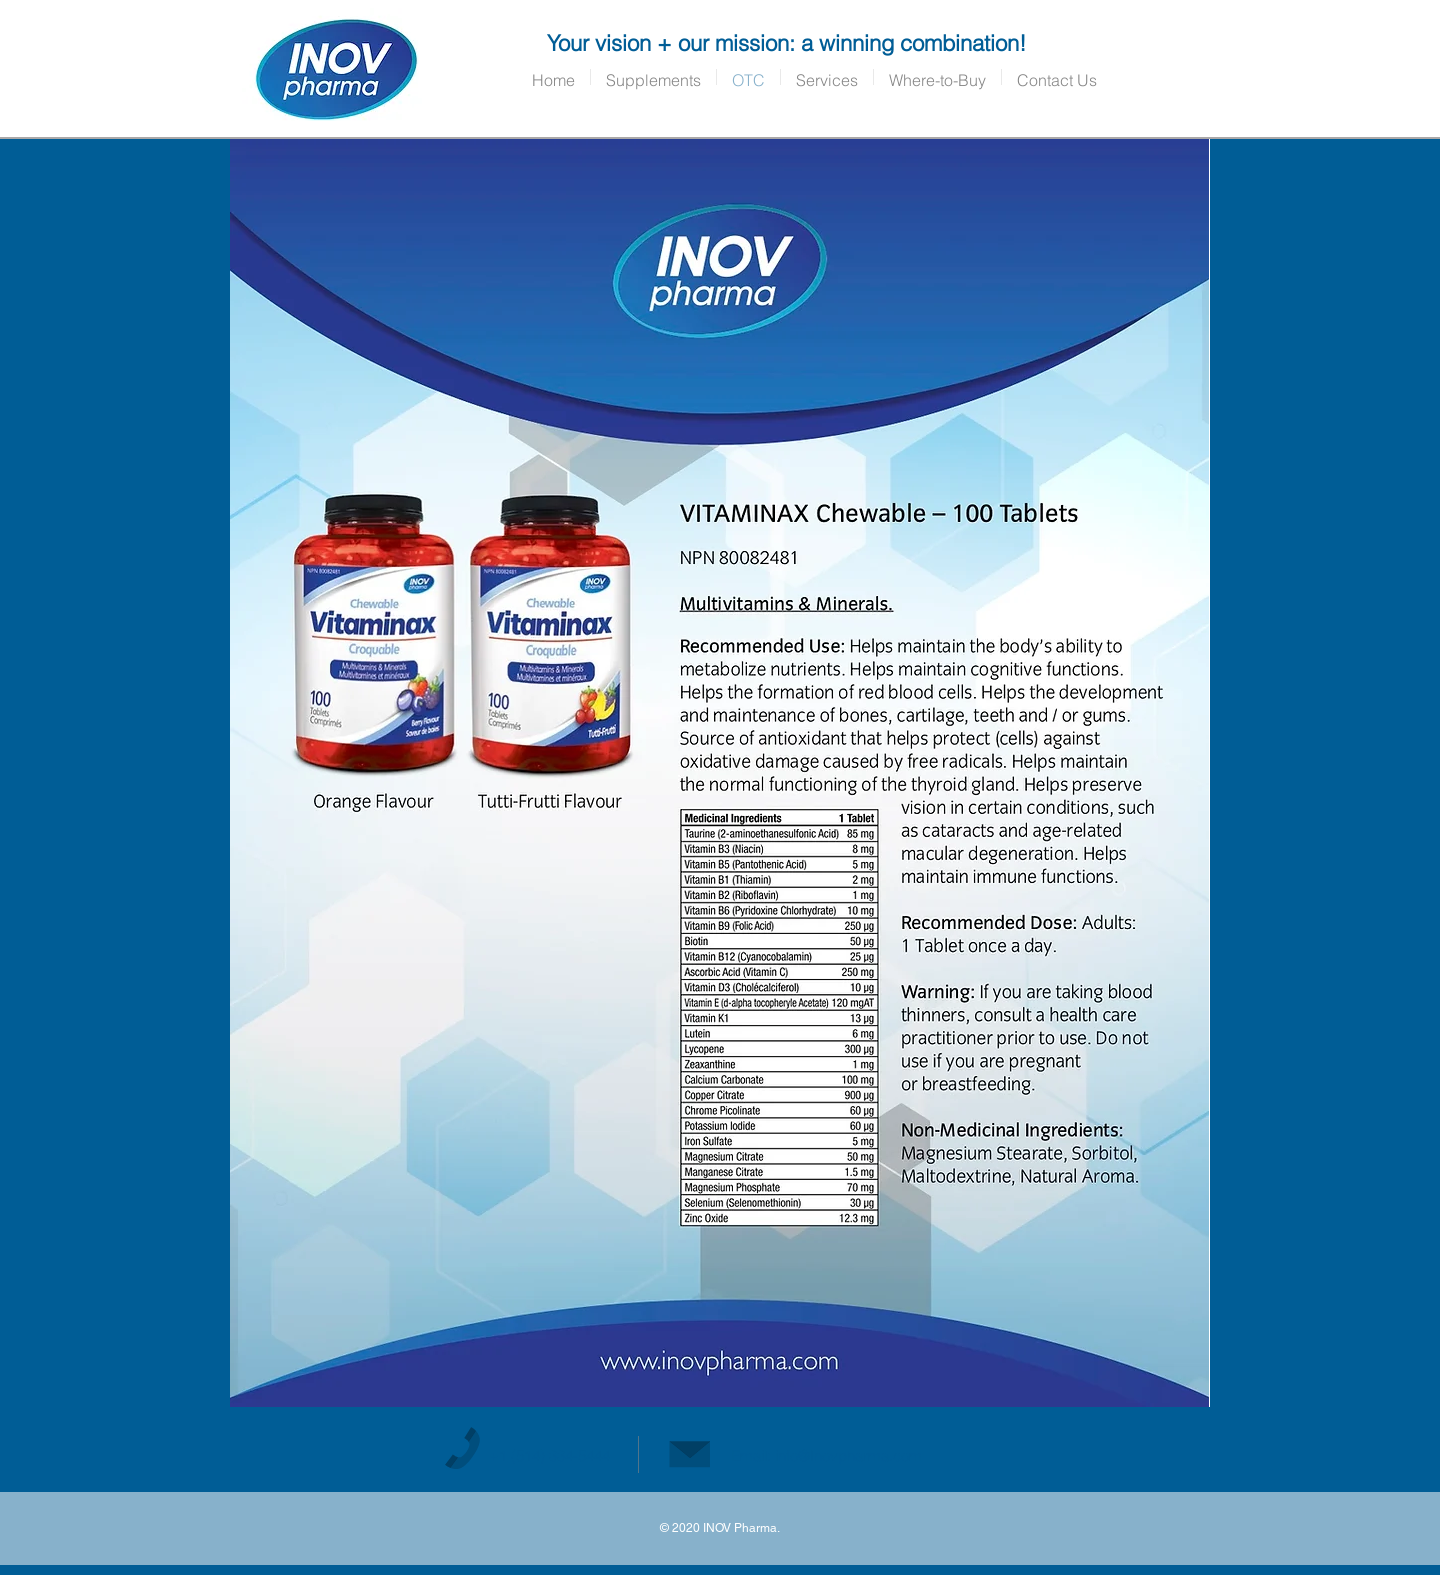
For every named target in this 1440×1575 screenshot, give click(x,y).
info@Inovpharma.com (848, 1455)
